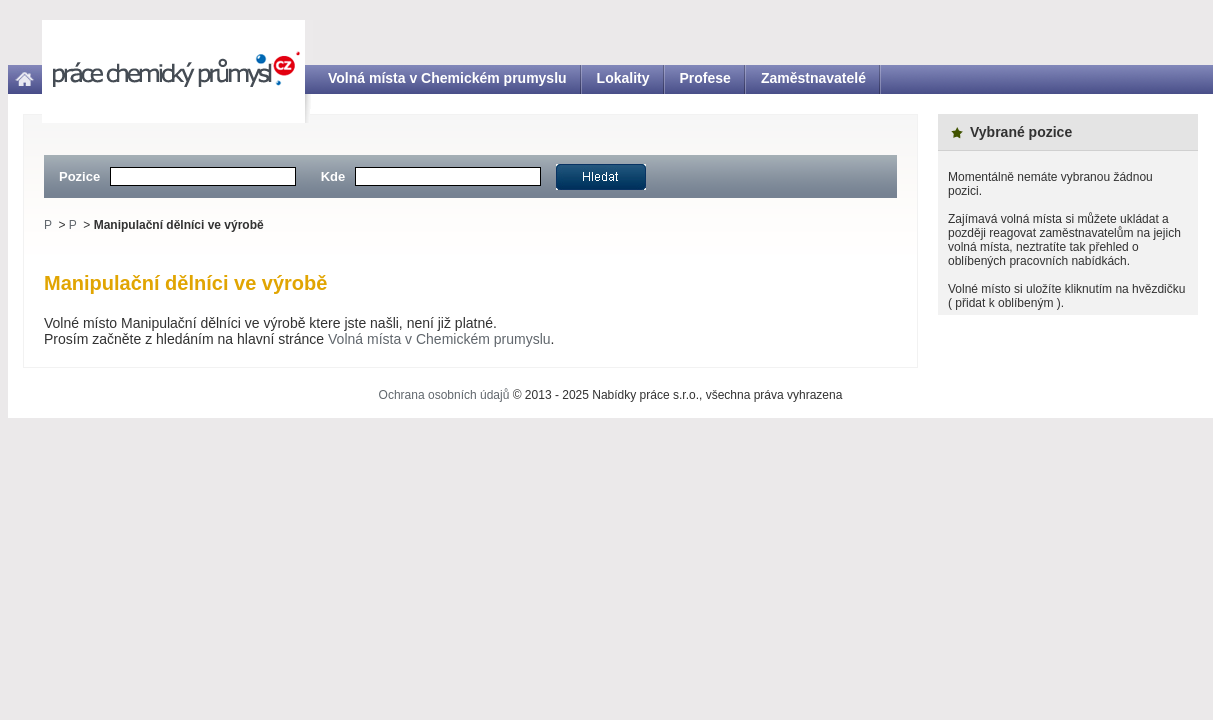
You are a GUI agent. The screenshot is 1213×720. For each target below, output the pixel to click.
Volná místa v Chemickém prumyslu (447, 78)
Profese (705, 78)
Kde (333, 176)
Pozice (79, 176)
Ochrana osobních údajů (444, 395)
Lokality (623, 78)
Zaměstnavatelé (813, 78)
